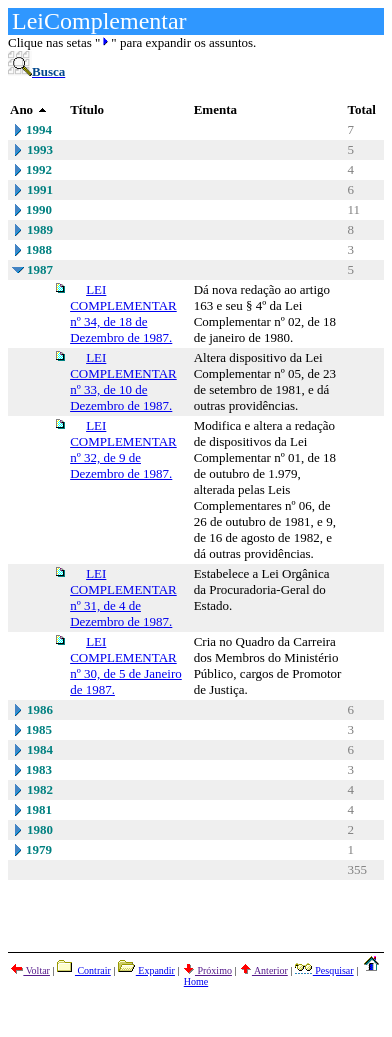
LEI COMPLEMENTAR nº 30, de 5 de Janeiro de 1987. (126, 665)
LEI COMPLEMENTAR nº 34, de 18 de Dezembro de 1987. (123, 313)
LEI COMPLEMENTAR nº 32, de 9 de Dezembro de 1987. (123, 449)
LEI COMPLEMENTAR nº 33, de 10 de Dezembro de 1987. (123, 381)
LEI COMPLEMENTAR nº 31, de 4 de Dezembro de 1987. (123, 597)
